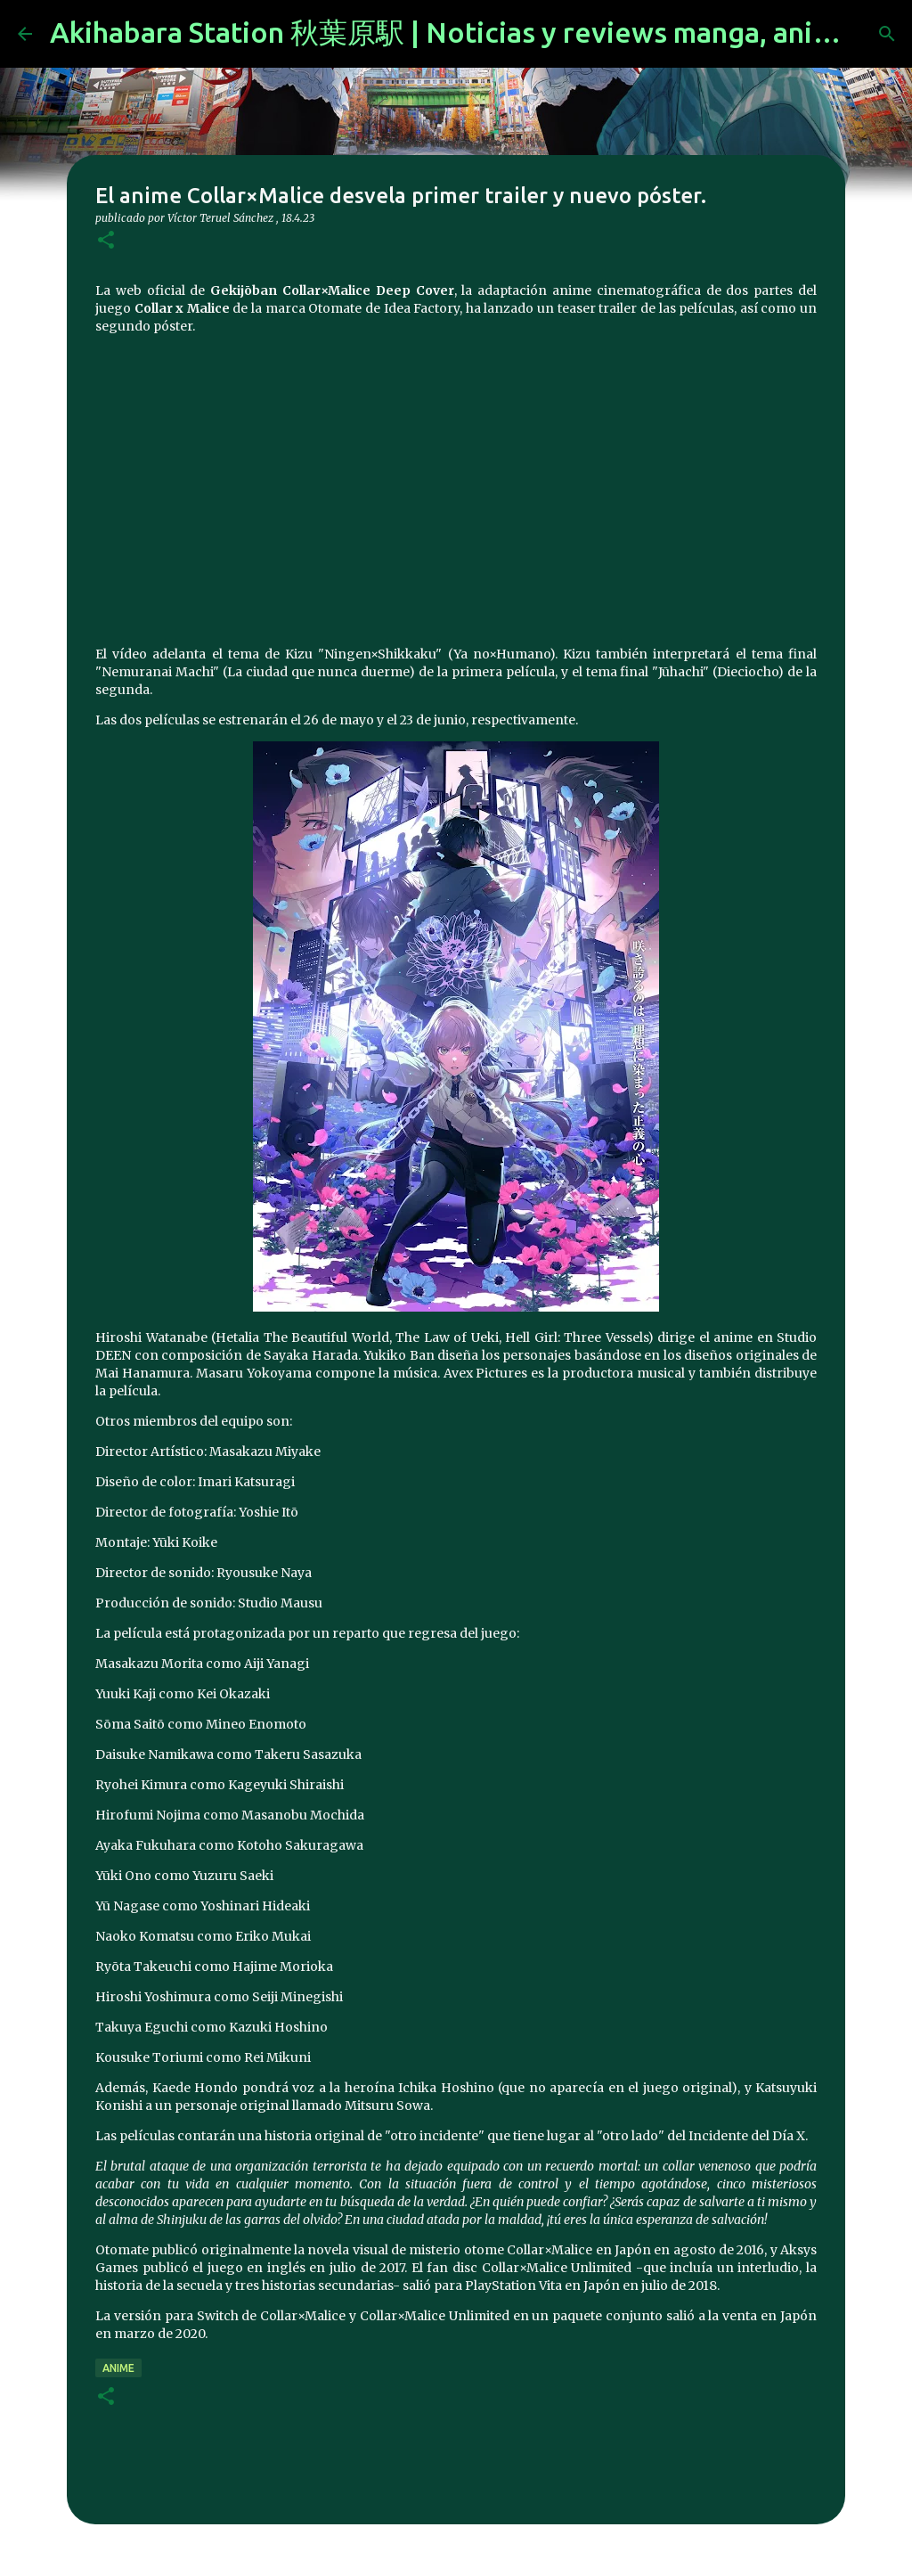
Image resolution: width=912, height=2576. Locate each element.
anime (118, 2368)
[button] (106, 241)
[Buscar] (887, 33)
